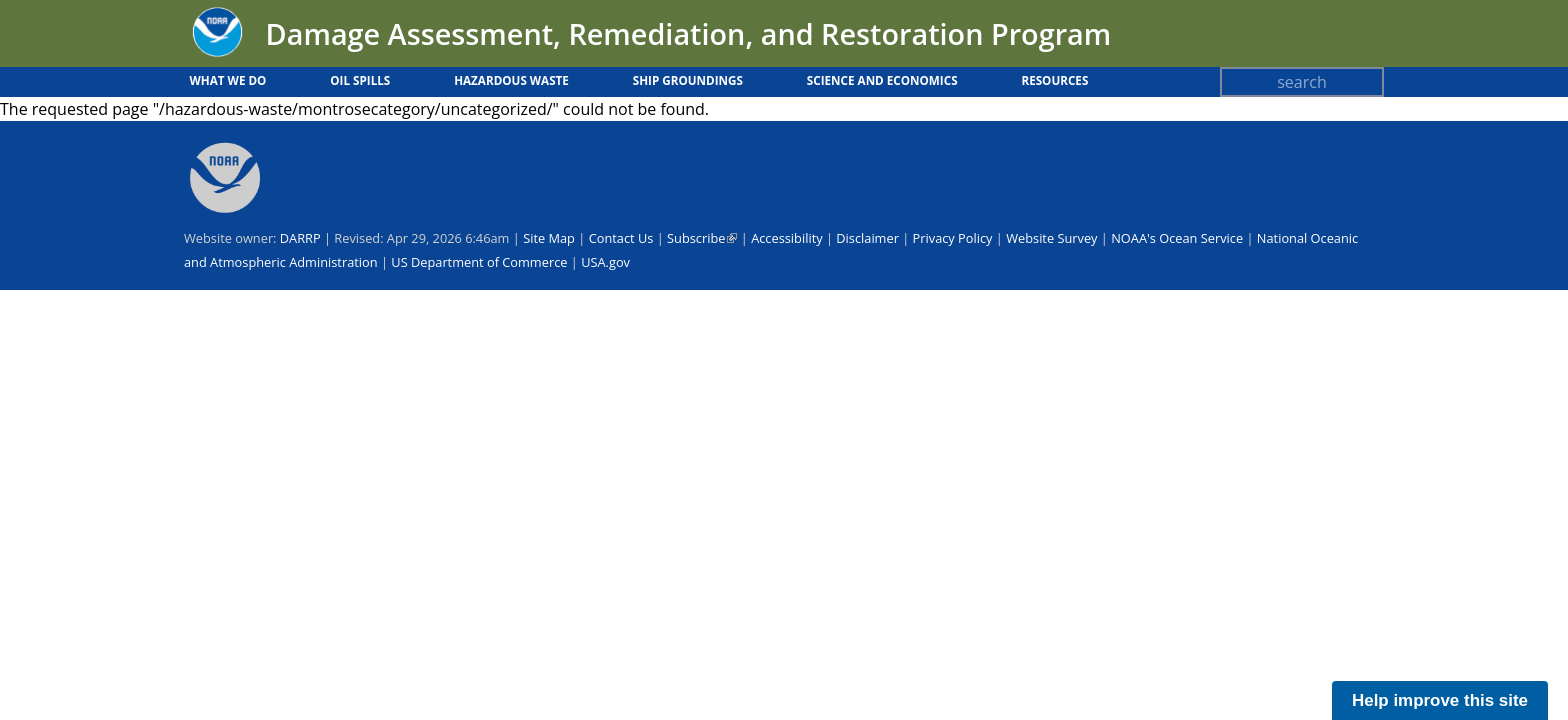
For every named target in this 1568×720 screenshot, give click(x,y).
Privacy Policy (953, 238)
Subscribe (702, 238)
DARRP (300, 238)
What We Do (228, 80)
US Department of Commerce (479, 262)
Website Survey (1051, 238)
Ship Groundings (688, 80)
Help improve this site (1440, 700)
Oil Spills (360, 80)
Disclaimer (867, 238)
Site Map (549, 238)
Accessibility (786, 238)
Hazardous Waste (511, 80)
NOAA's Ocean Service (1177, 238)
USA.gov (605, 262)
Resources (1054, 80)
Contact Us (621, 238)
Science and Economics (882, 80)
